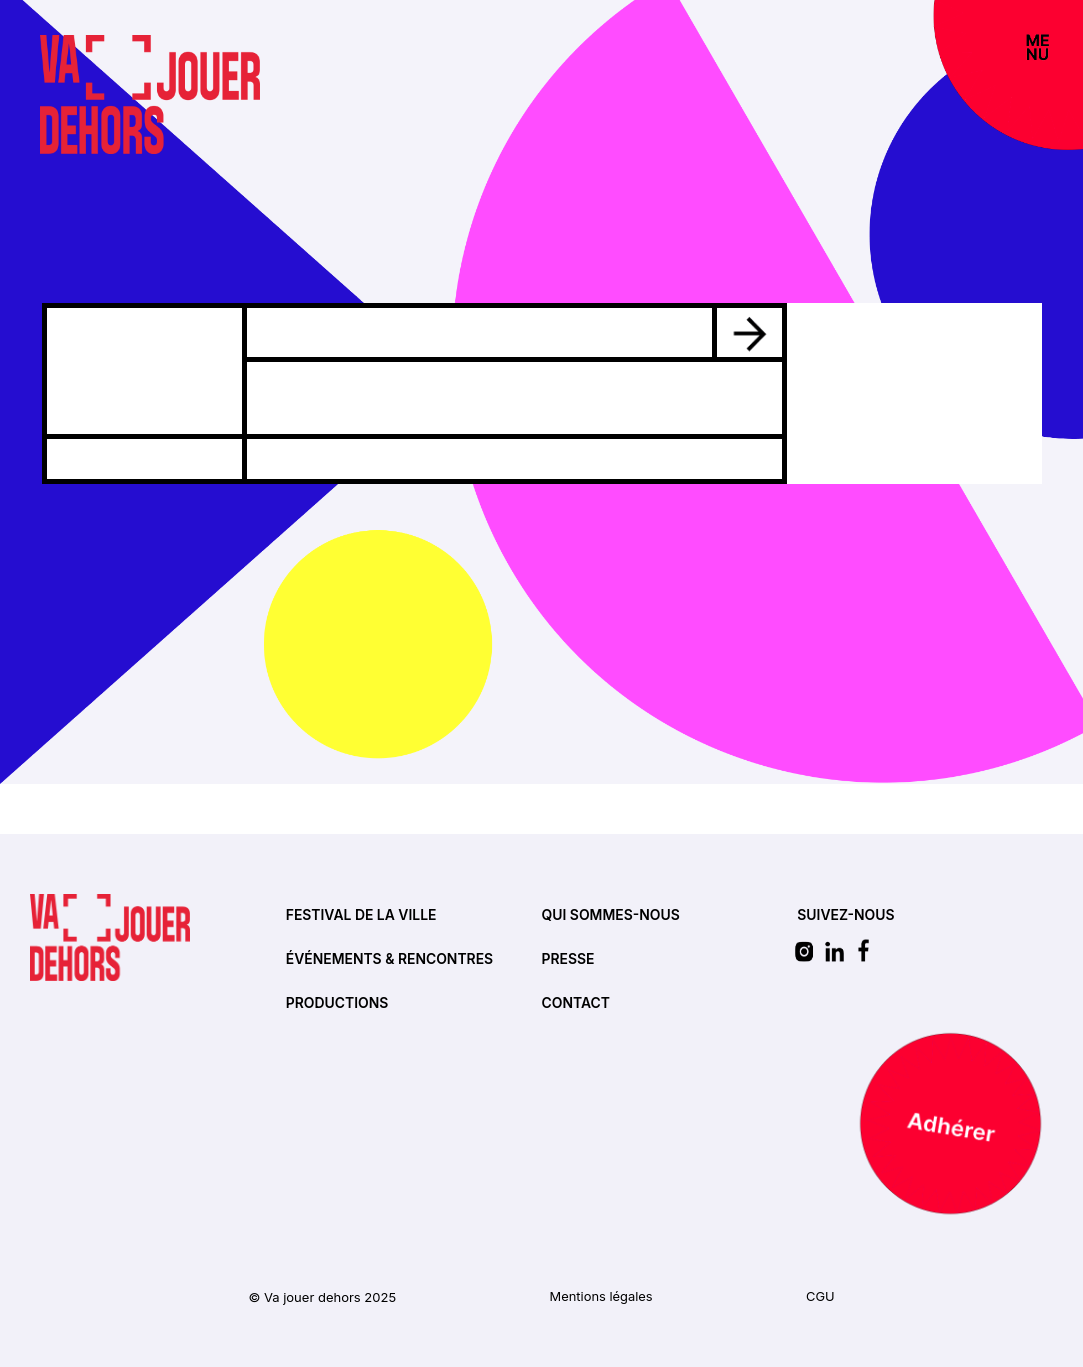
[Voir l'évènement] (749, 330)
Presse (568, 959)
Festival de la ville (362, 915)
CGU (820, 1297)
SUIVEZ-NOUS (846, 915)
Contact (576, 1003)
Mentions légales (601, 1297)
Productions (337, 1003)
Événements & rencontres (390, 959)
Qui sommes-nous (611, 915)
